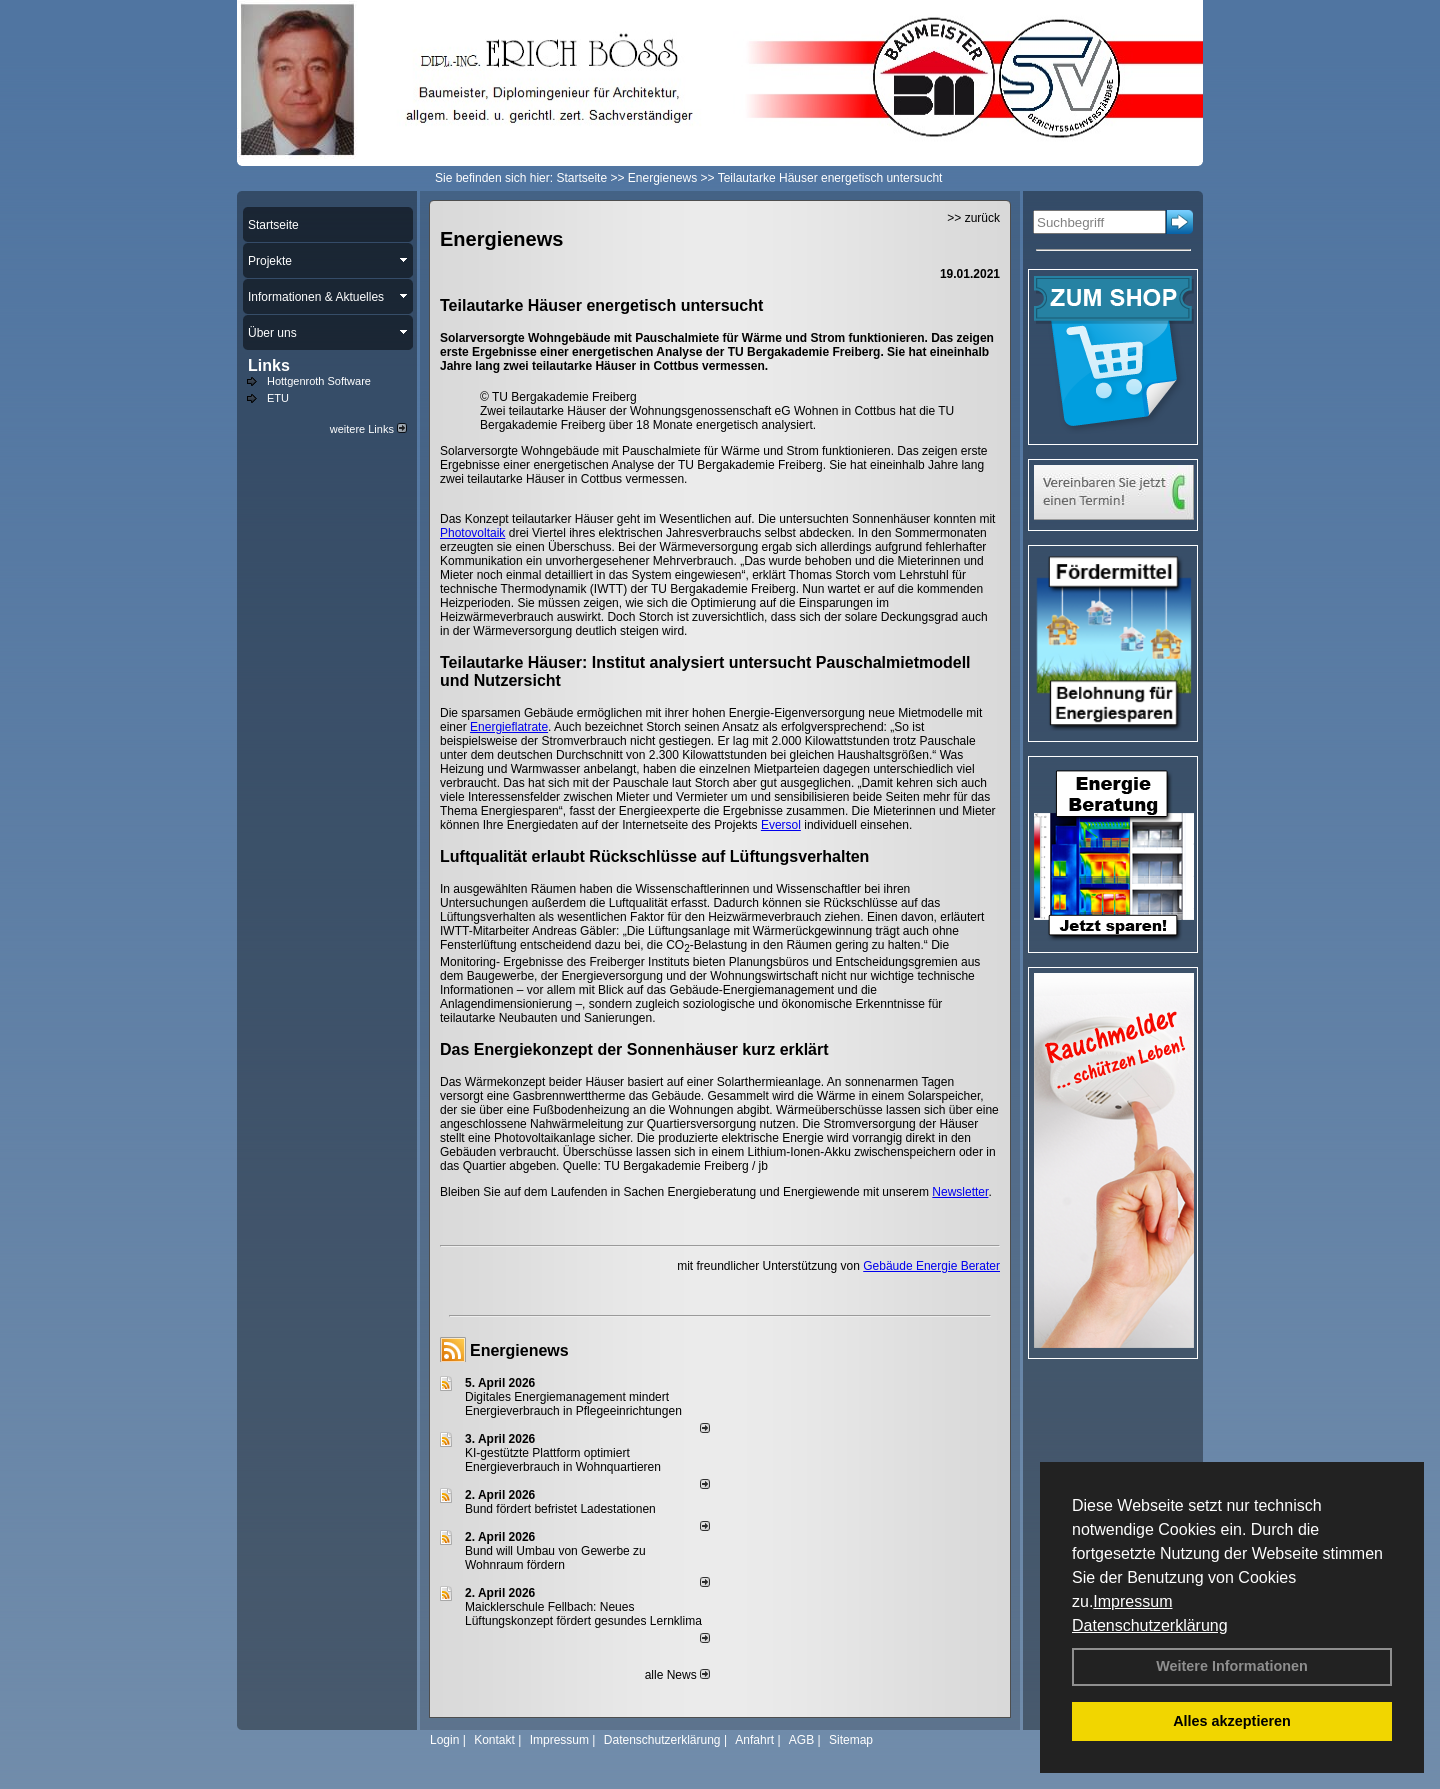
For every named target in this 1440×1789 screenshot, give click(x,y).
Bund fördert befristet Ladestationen (560, 1509)
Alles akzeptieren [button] (1232, 1721)
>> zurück (973, 218)
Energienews (519, 1350)
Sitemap (851, 1740)
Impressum (1132, 1601)
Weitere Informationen (1232, 1666)
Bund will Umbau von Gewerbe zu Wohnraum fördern (555, 1558)
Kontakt (494, 1740)
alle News (677, 1675)
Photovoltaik (472, 533)
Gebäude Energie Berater (931, 1266)
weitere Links (368, 429)
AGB (801, 1740)
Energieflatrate (509, 727)
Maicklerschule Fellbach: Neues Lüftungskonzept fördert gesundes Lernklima (583, 1614)
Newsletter (960, 1192)
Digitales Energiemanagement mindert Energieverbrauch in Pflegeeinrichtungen (573, 1404)
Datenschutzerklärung (1150, 1625)
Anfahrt (754, 1740)
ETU (278, 398)
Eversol (781, 825)
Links (269, 365)
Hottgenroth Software (319, 381)
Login (444, 1740)
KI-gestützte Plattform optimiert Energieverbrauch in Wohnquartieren (563, 1460)
